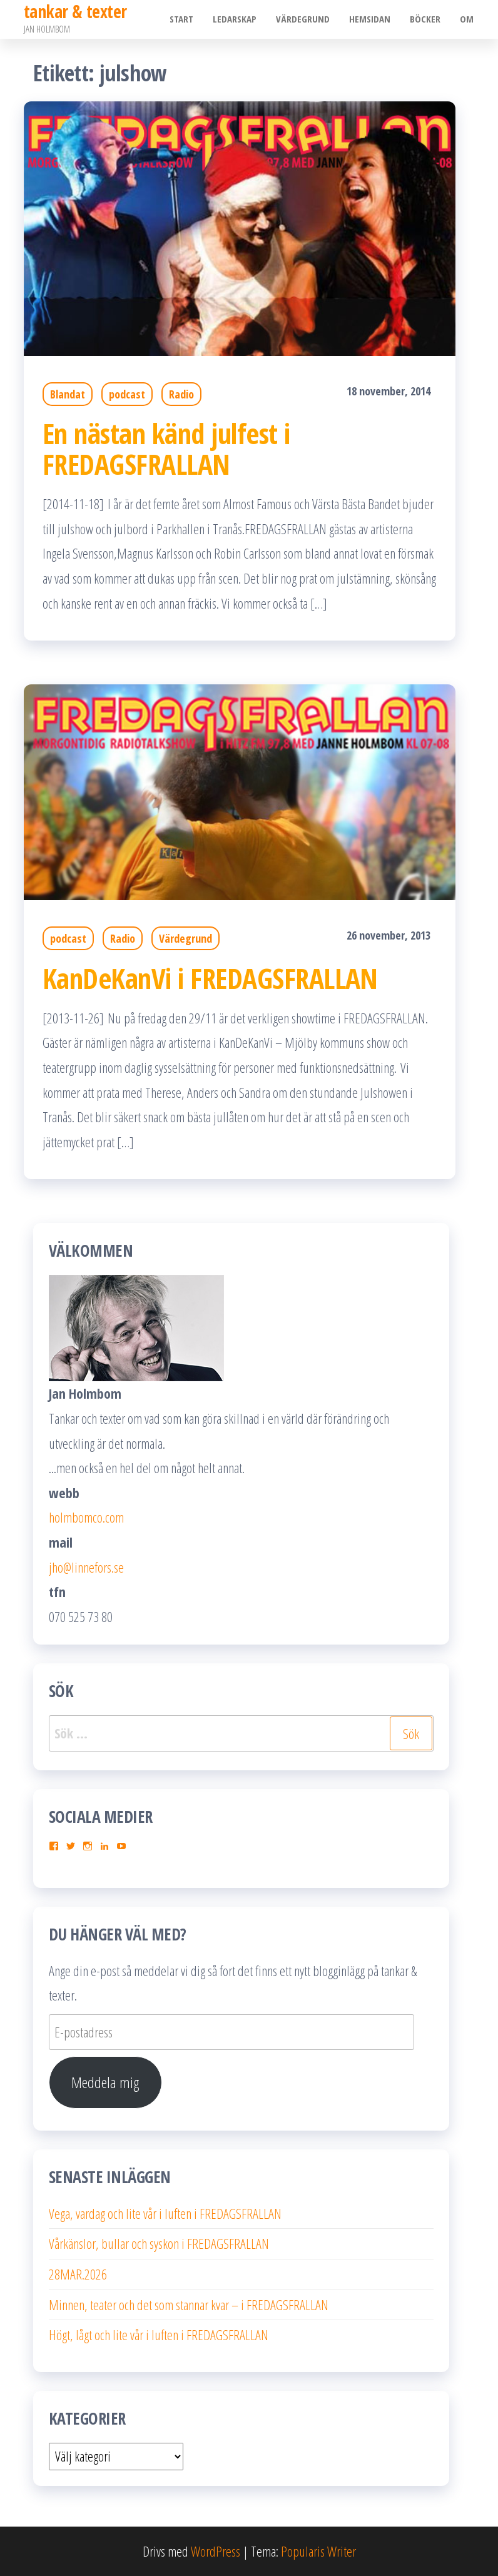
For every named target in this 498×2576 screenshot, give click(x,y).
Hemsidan (371, 19)
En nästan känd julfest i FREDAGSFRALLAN (166, 448)
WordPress (215, 2551)
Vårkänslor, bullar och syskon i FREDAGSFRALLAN (159, 2243)
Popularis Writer (318, 2551)
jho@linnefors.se (86, 1567)
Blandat (67, 394)
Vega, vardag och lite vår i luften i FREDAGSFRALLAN (165, 2213)
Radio (181, 394)
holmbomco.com (86, 1517)
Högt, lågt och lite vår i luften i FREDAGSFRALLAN (158, 2334)
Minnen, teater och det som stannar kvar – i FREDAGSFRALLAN (188, 2304)
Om (467, 19)
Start (185, 19)
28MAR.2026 (78, 2273)
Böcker (426, 19)
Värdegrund (305, 19)
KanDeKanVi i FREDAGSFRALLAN (210, 978)
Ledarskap (238, 19)
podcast (127, 394)
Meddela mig (105, 2082)
